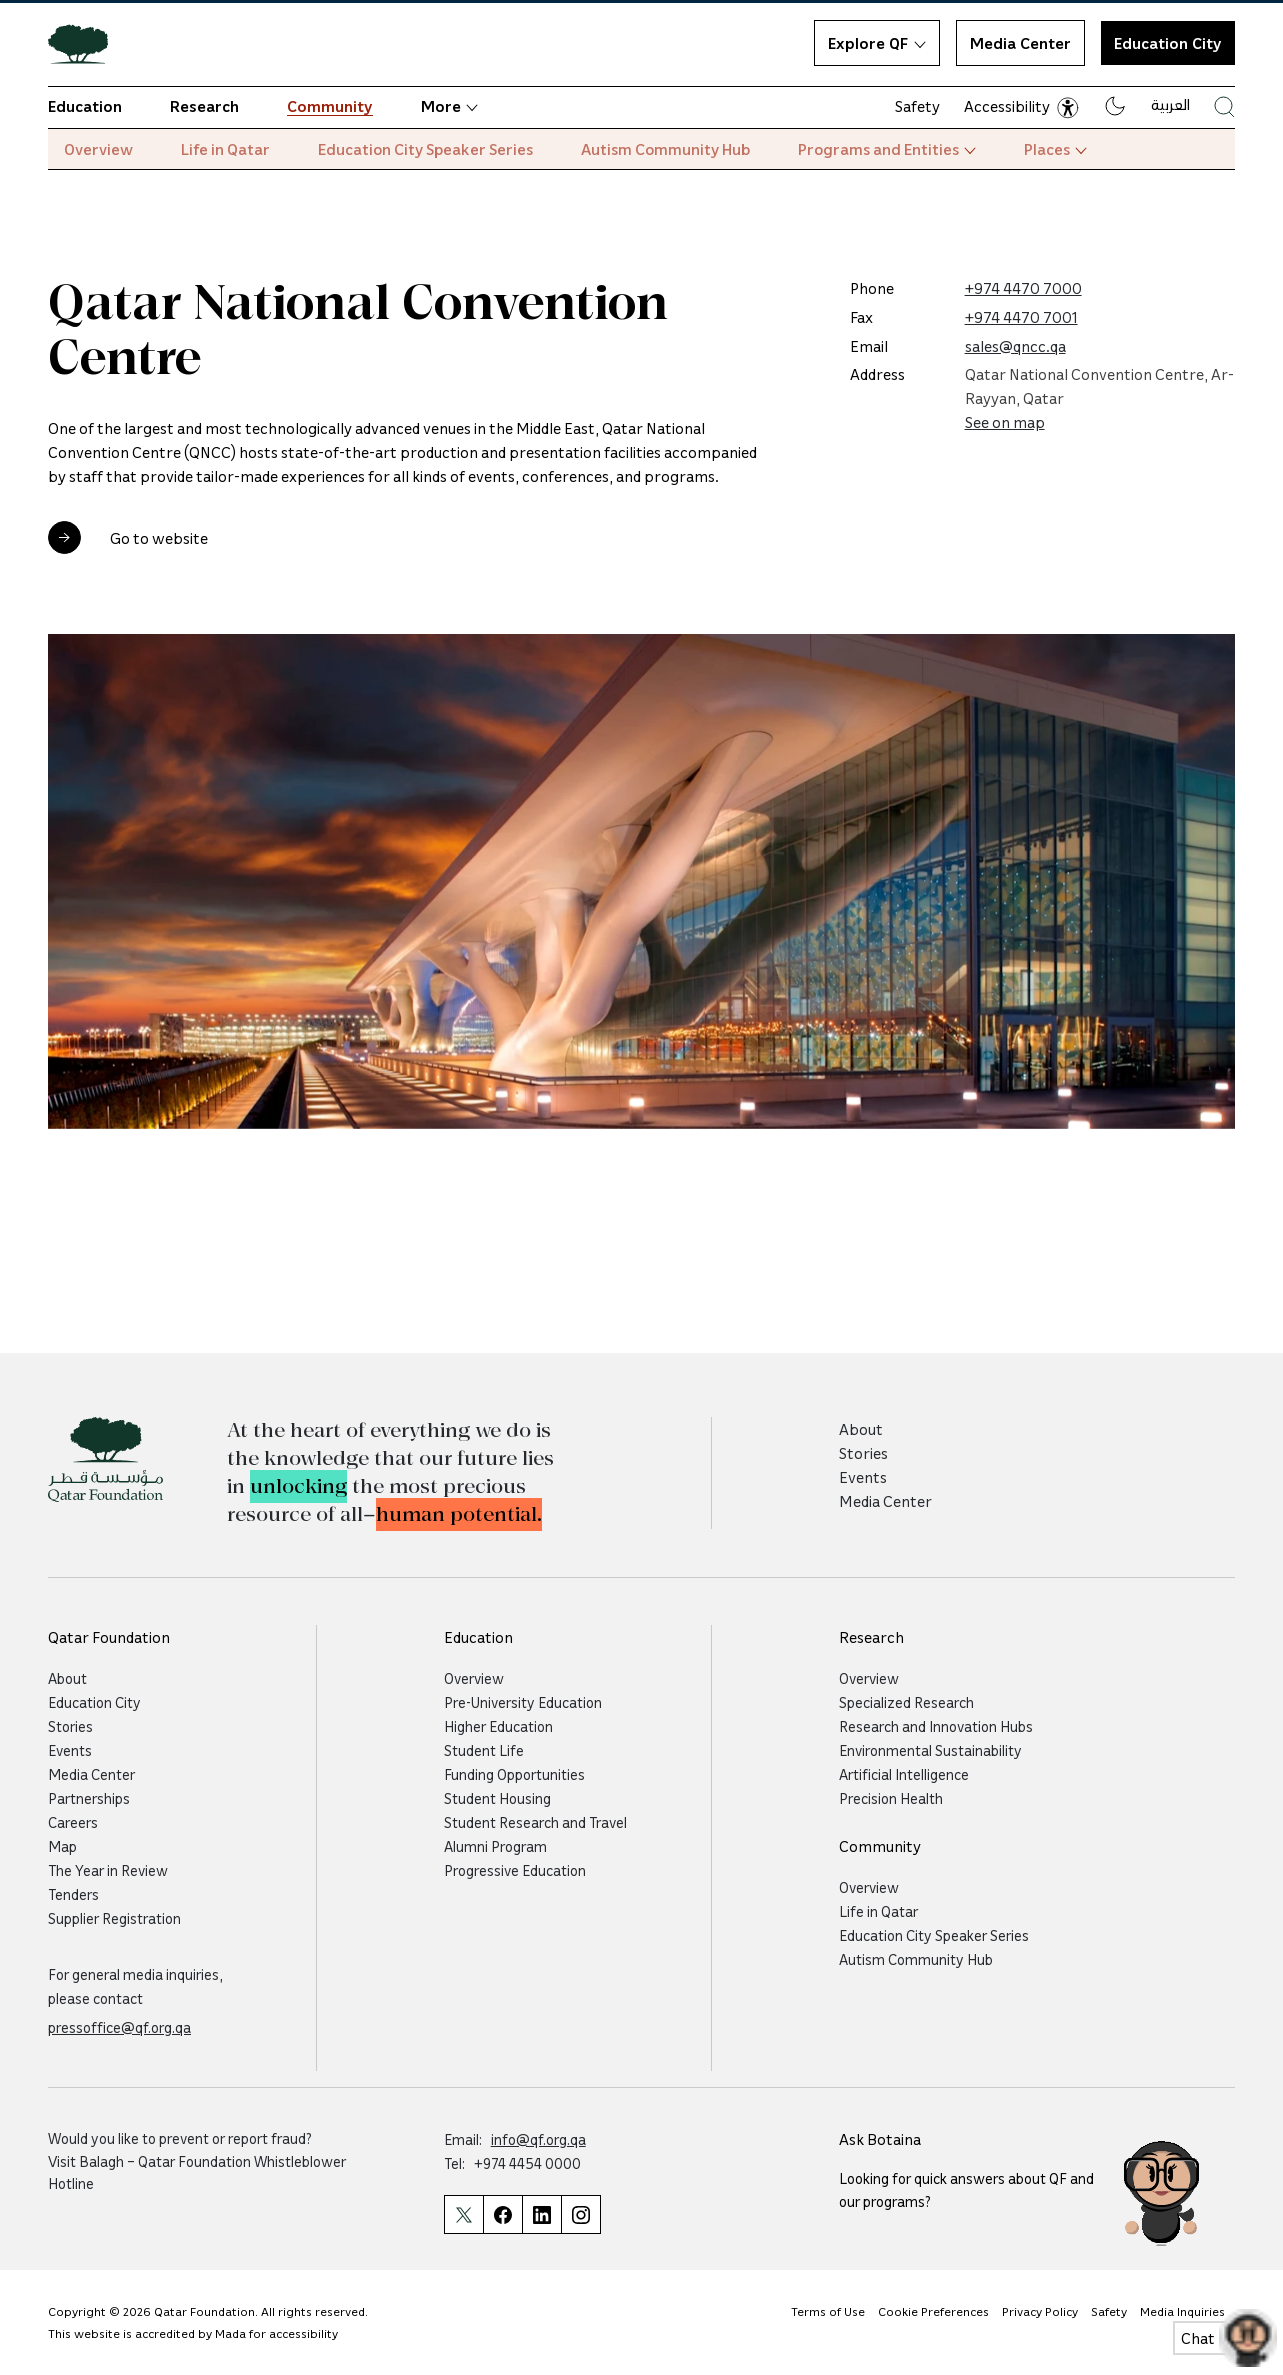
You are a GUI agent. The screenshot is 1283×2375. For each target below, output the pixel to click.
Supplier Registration (114, 1918)
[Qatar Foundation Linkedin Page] (541, 2214)
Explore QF (877, 43)
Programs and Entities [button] (887, 149)
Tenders (73, 1894)
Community (330, 106)
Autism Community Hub (665, 149)
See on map (1005, 422)
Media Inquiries (1182, 2311)
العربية (1170, 104)
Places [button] (1055, 149)
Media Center (1020, 43)
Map (62, 1846)
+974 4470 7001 (1021, 317)
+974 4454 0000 (527, 2163)
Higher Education (498, 1726)
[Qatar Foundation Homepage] (86, 43)
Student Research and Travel (535, 1822)
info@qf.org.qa (538, 2139)
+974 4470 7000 (1023, 288)
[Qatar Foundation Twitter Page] (463, 2214)
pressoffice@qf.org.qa (119, 2027)
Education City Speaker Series (425, 149)
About (861, 1429)
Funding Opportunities (514, 1774)
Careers (73, 1822)
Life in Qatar (225, 149)
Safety (917, 106)
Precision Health (891, 1798)
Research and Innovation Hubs (936, 1726)
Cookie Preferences (933, 2311)
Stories (863, 1453)
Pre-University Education (523, 1702)
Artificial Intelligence (904, 1774)
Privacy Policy (1040, 2311)
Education (85, 106)
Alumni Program (495, 1846)
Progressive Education (515, 1870)
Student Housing (497, 1798)
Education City (94, 1702)
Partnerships (89, 1798)
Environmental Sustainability (930, 1750)
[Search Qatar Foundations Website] (1224, 106)
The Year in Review (108, 1870)
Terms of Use (828, 2311)
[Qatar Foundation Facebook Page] (502, 2214)
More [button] (449, 106)
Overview (98, 149)
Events (863, 1477)
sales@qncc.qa (1015, 346)
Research (204, 106)
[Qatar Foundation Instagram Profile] (581, 2214)
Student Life (484, 1750)
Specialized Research (906, 1702)
